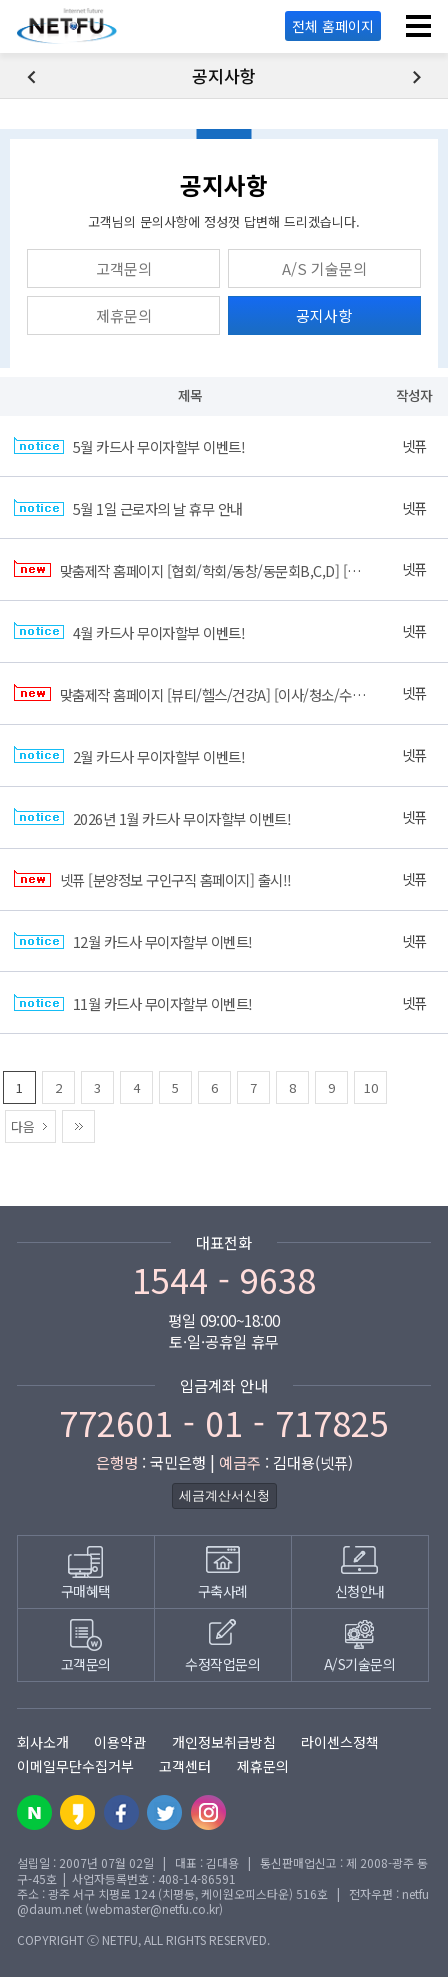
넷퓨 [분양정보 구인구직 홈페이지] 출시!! (153, 880)
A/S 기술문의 (324, 268)
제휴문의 (124, 315)
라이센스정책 (340, 1742)
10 (371, 1087)
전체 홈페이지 (333, 26)
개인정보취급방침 (224, 1742)
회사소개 (43, 1742)
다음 (23, 1126)
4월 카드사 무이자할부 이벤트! (129, 632)
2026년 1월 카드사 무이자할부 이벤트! (152, 818)
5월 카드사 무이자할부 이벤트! (129, 447)
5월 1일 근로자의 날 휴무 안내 (128, 509)
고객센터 (185, 1766)
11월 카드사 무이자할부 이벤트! (133, 1004)
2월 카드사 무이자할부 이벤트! (129, 756)
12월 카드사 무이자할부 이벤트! (133, 942)
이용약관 (120, 1742)
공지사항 (324, 315)
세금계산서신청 (224, 1495)
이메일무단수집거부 (75, 1766)
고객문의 (124, 268)
